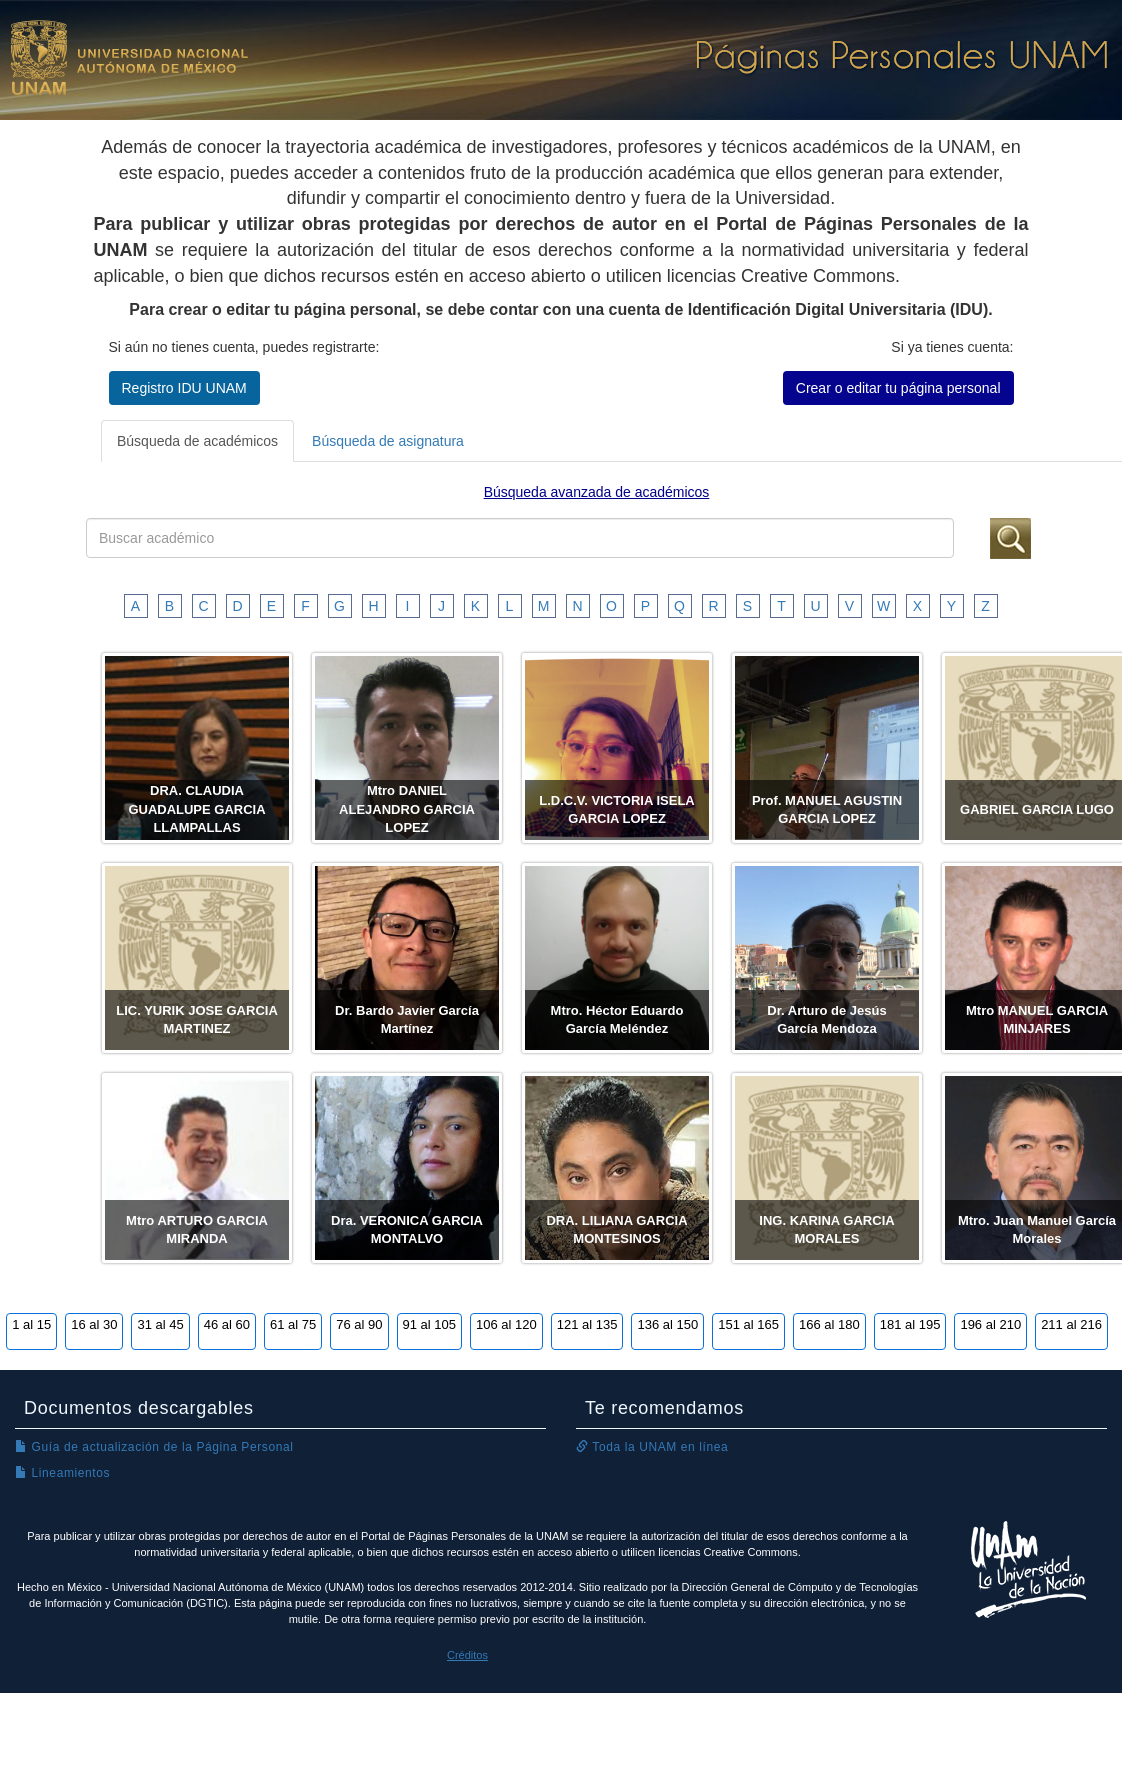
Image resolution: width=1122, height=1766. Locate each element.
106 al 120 (506, 1324)
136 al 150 (667, 1324)
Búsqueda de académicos (197, 441)
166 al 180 (829, 1324)
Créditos (467, 1655)
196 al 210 (990, 1324)
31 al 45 (160, 1324)
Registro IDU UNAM (184, 388)
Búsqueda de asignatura (388, 441)
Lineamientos (62, 1473)
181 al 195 (910, 1324)
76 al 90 (359, 1324)
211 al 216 (1071, 1324)
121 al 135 (587, 1324)
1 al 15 (31, 1324)
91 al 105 (430, 1324)
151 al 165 (748, 1324)
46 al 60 (227, 1324)
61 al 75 (293, 1324)
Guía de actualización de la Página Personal (154, 1447)
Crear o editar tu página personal (898, 388)
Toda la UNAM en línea (652, 1447)
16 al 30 (94, 1324)
